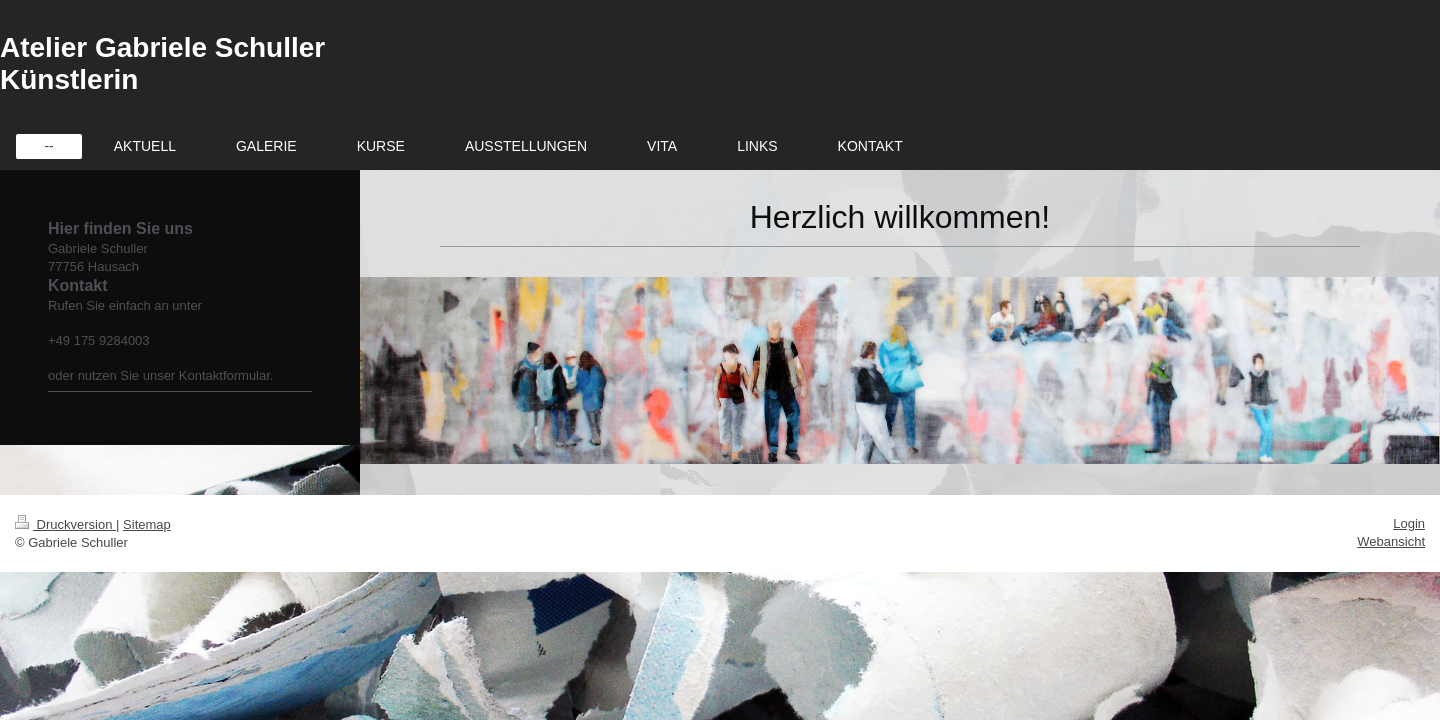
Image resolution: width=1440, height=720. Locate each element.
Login (1409, 523)
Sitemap (147, 524)
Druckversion (65, 524)
